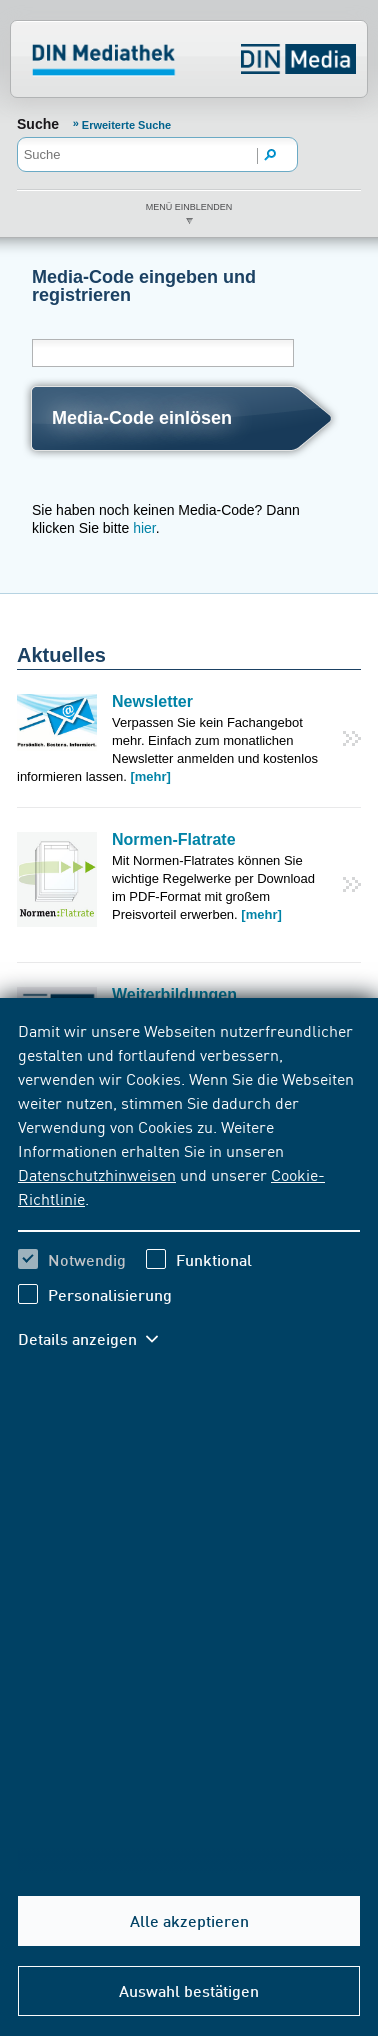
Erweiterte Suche (126, 125)
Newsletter (152, 701)
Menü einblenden (189, 207)
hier (144, 528)
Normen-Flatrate (174, 839)
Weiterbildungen (174, 994)
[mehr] (150, 776)
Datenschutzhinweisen (97, 1174)
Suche (38, 124)
